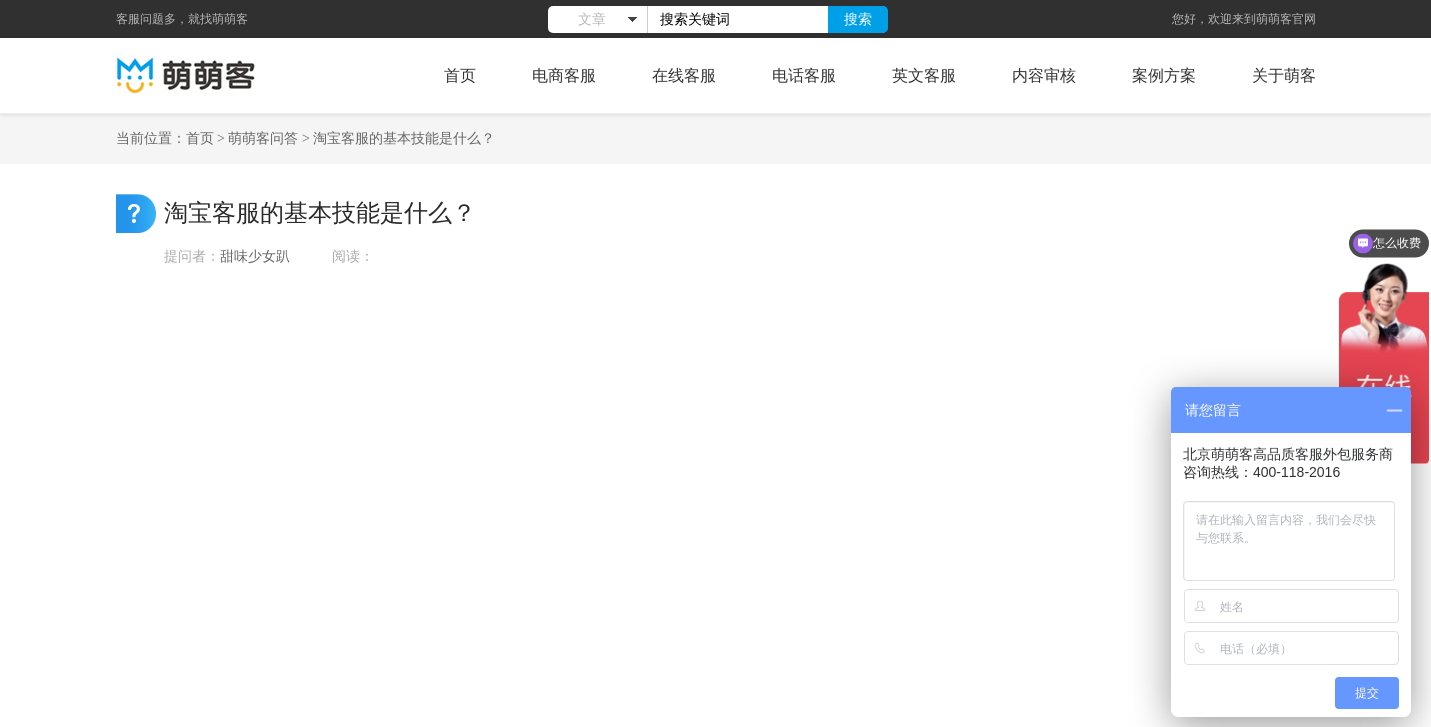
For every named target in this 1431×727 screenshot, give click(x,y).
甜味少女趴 (257, 256)
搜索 (858, 19)
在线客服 (684, 75)
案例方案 (1164, 75)
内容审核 (1044, 75)
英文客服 (924, 75)
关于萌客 (1284, 75)
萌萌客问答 (263, 138)
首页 (460, 75)
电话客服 (804, 75)
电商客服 (564, 75)
